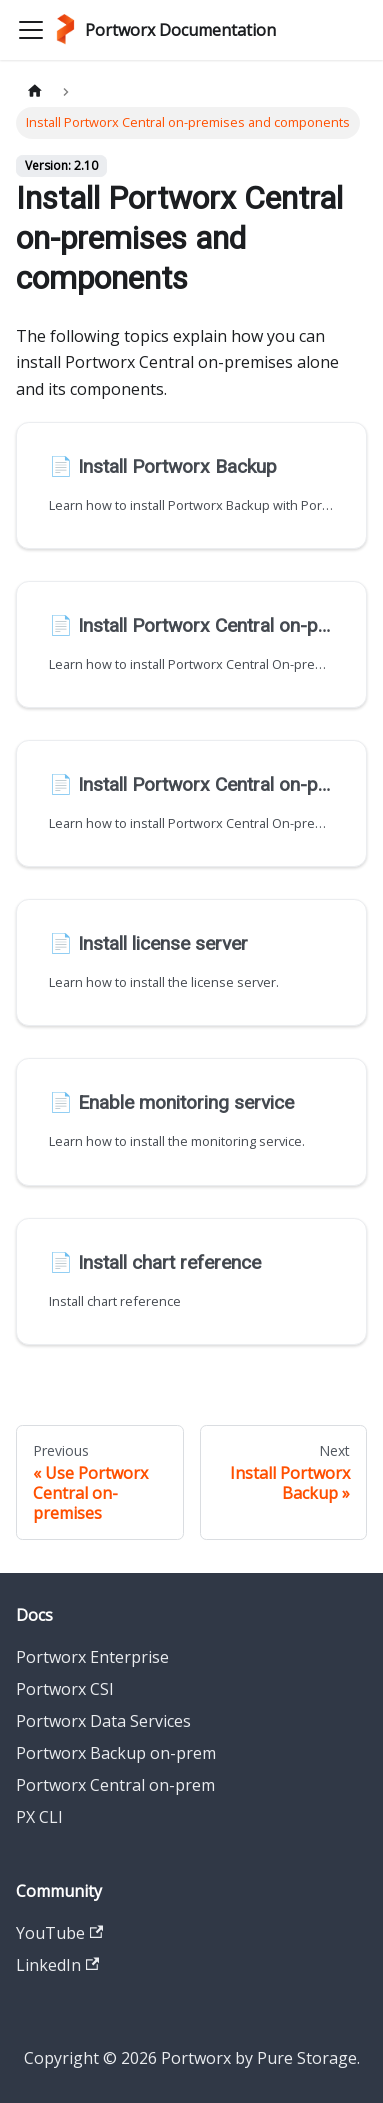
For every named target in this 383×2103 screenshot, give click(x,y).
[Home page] (35, 91)
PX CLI (39, 1817)
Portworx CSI (65, 1689)
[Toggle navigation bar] (31, 30)
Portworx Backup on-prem (116, 1753)
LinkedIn (57, 1965)
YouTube (59, 1933)
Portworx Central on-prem (115, 1785)
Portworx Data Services (103, 1721)
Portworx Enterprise (92, 1657)
